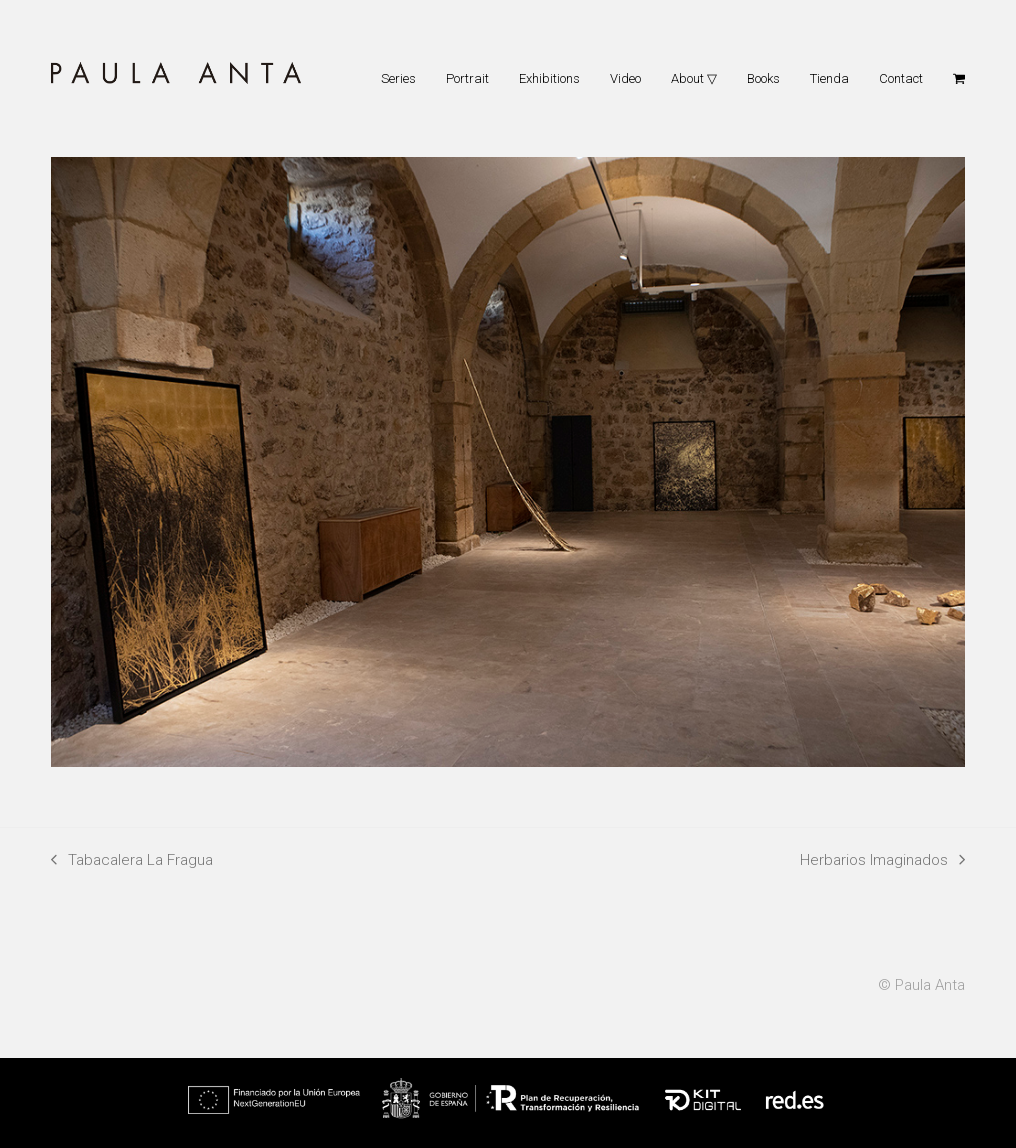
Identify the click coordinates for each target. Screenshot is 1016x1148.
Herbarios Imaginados (882, 862)
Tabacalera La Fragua (132, 862)
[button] (959, 78)
